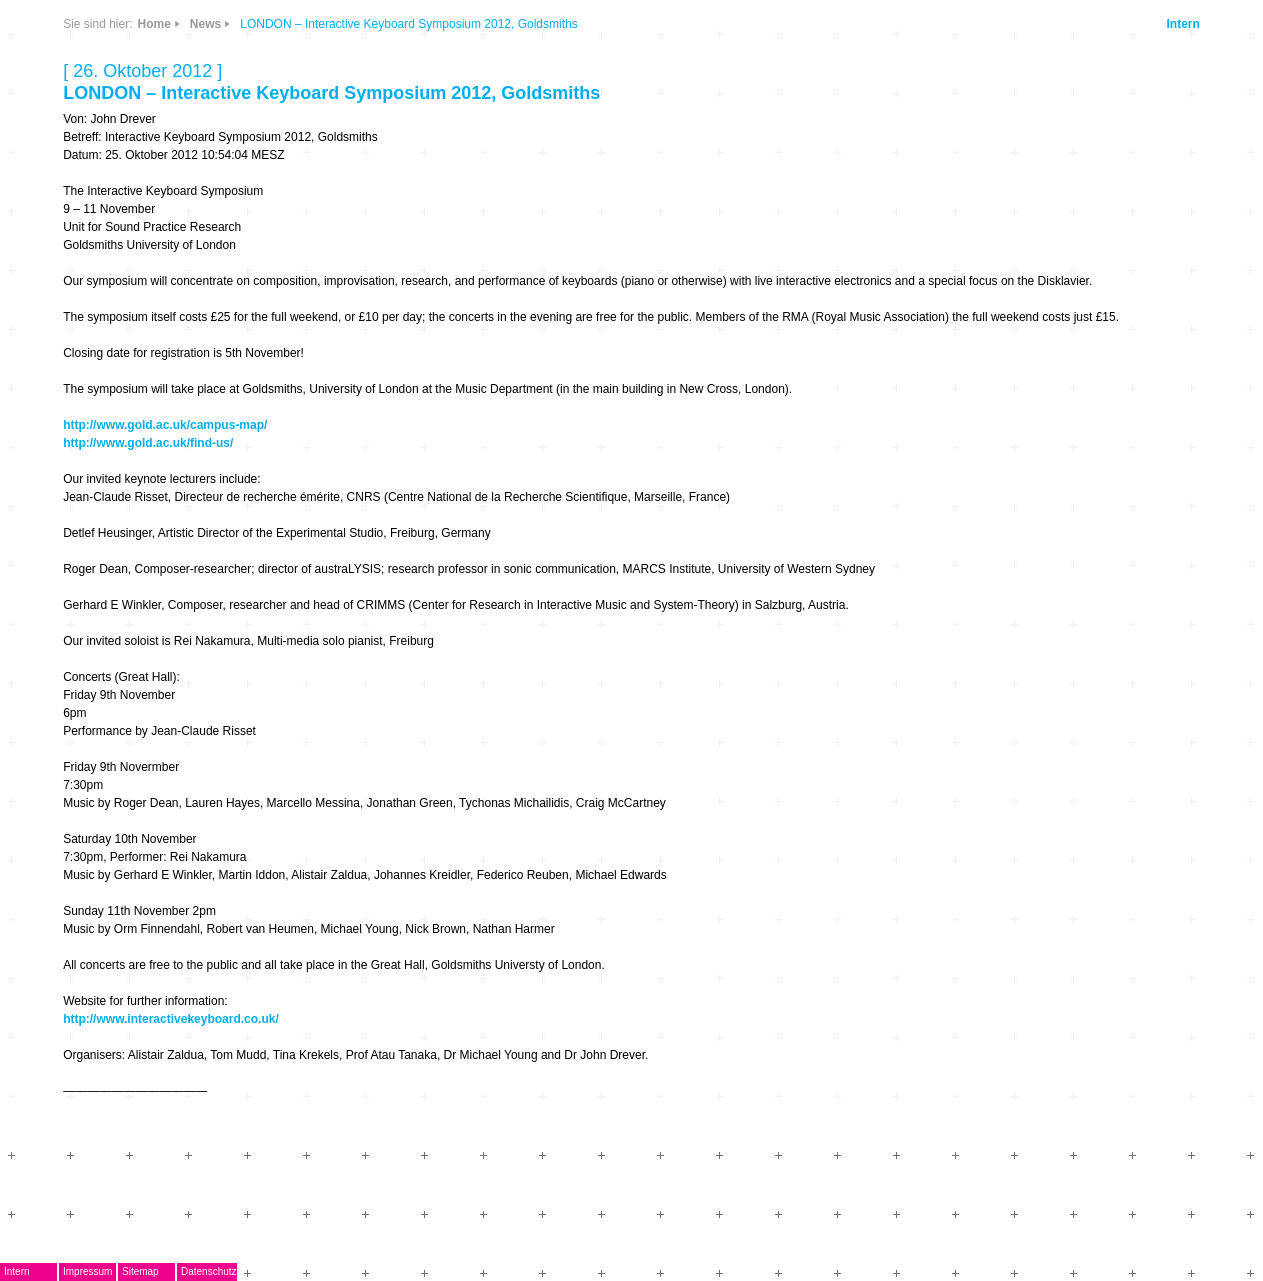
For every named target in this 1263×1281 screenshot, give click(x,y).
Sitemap (140, 1271)
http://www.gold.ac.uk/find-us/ (148, 443)
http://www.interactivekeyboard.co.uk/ (171, 1019)
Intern (1182, 24)
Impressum (87, 1271)
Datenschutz (209, 1271)
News (205, 24)
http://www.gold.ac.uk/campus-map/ (165, 425)
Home (154, 24)
